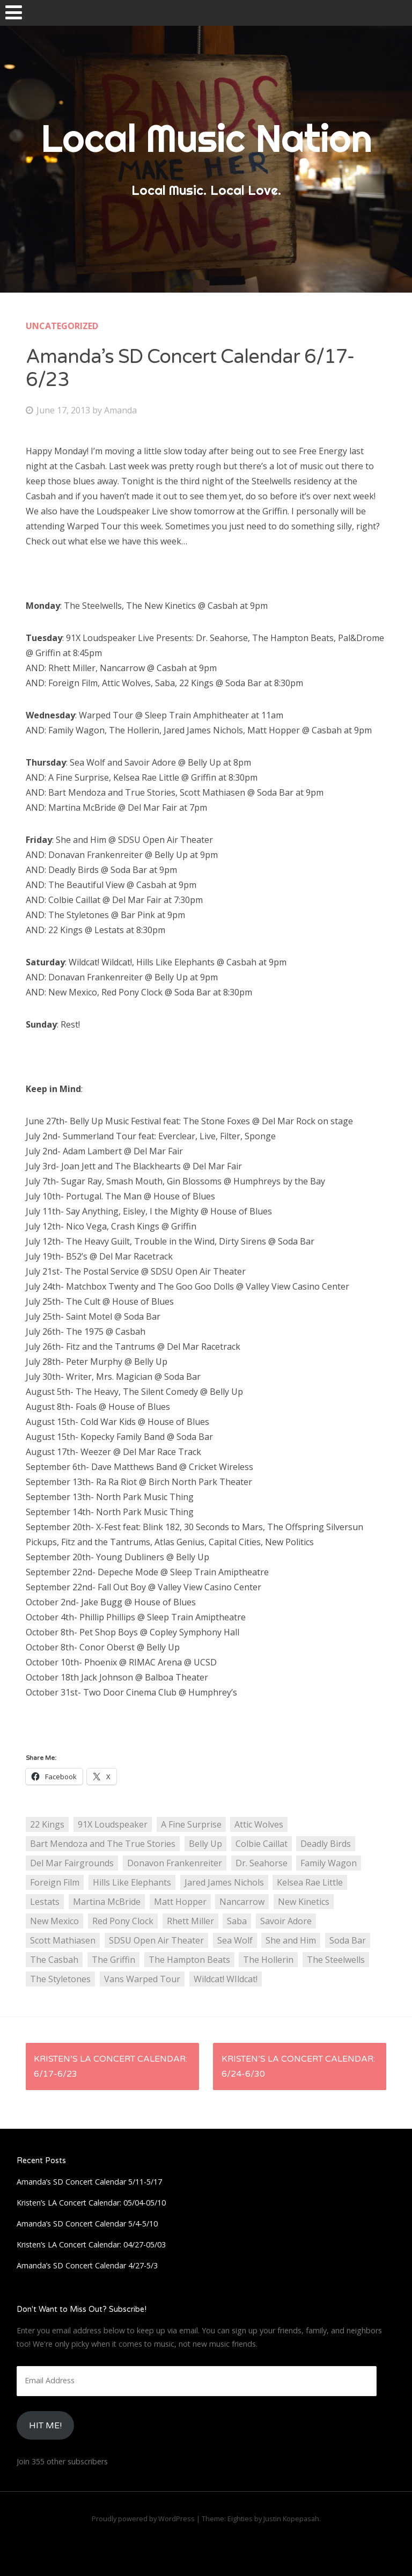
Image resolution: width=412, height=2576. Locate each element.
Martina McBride (107, 1902)
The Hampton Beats (189, 1960)
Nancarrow (241, 1902)
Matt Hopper (180, 1902)
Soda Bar (347, 1940)
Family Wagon (328, 1863)
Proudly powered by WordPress (143, 2518)
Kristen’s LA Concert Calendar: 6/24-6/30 (298, 2066)
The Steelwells (336, 1960)
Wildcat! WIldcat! (226, 1979)
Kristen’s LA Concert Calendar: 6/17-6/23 (110, 2066)
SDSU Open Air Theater (156, 1940)
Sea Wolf (235, 1940)
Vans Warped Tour (142, 1979)
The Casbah (54, 1960)
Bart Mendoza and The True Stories (102, 1844)
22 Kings (47, 1824)
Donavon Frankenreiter (174, 1863)
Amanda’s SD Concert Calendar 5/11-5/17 (89, 2182)
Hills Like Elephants (132, 1882)
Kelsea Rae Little (310, 1882)
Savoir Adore (286, 1921)
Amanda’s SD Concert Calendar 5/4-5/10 (87, 2223)
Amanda (120, 410)
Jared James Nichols (224, 1882)
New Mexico (54, 1921)
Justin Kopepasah (291, 2518)
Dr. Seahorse (262, 1863)
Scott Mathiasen (62, 1940)
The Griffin (113, 1960)
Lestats (45, 1902)
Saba (237, 1921)
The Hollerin (268, 1960)
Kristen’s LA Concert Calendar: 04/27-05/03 (91, 2244)
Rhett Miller (190, 1921)
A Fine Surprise (191, 1824)
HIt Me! (45, 2425)
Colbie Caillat (262, 1844)
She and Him (291, 1940)
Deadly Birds (325, 1844)
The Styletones (60, 1979)
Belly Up (205, 1844)
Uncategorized (62, 326)
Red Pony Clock (122, 1921)
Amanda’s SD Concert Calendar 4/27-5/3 (87, 2265)
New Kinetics (303, 1902)
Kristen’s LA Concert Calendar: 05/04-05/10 (91, 2202)
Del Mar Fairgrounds (72, 1863)
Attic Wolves (258, 1824)
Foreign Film (54, 1882)
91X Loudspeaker (113, 1824)
